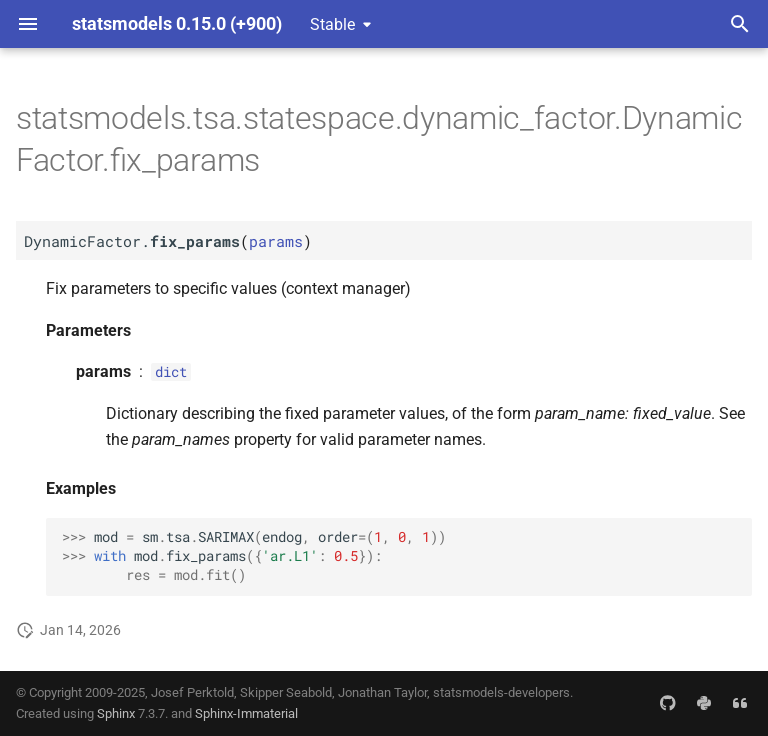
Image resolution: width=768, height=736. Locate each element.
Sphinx (116, 713)
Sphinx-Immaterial (246, 713)
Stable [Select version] (332, 24)
